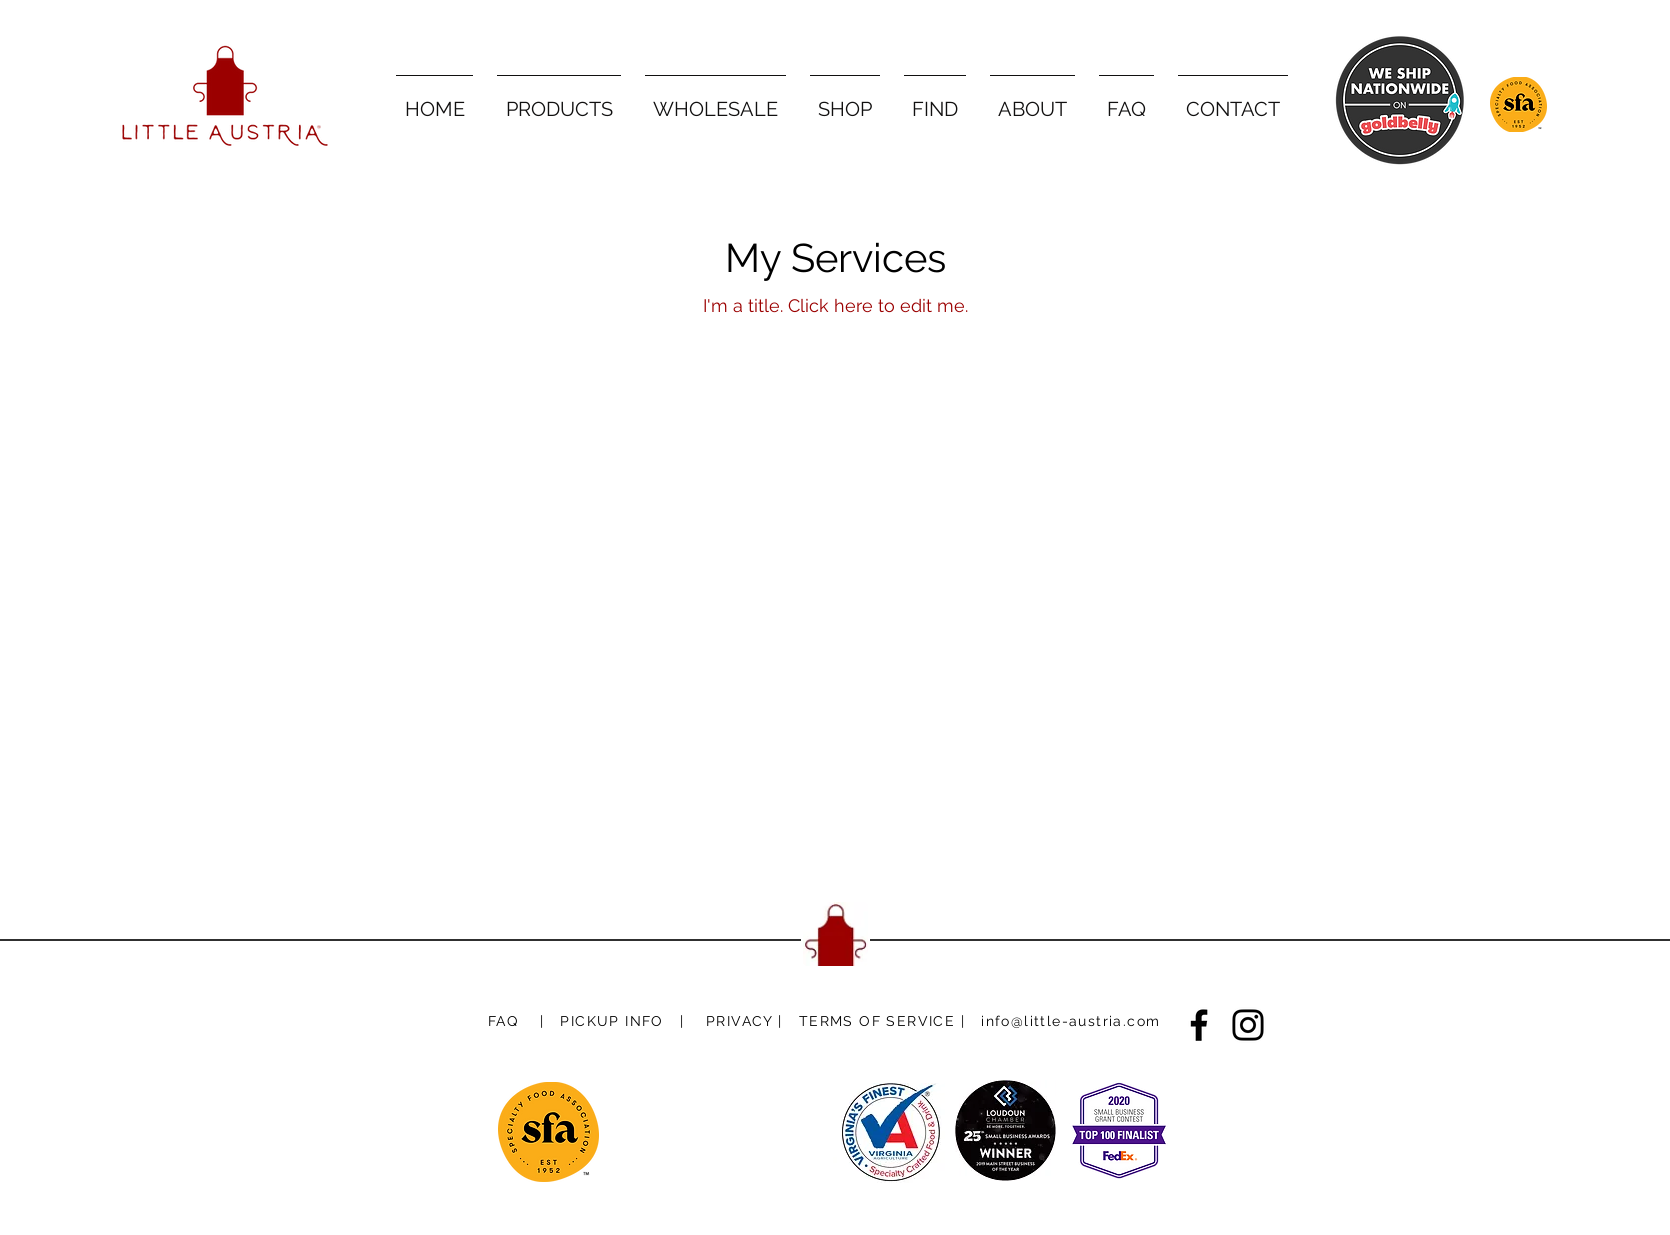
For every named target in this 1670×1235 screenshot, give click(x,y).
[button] (611, 1021)
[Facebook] (1199, 1025)
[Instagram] (1248, 1025)
